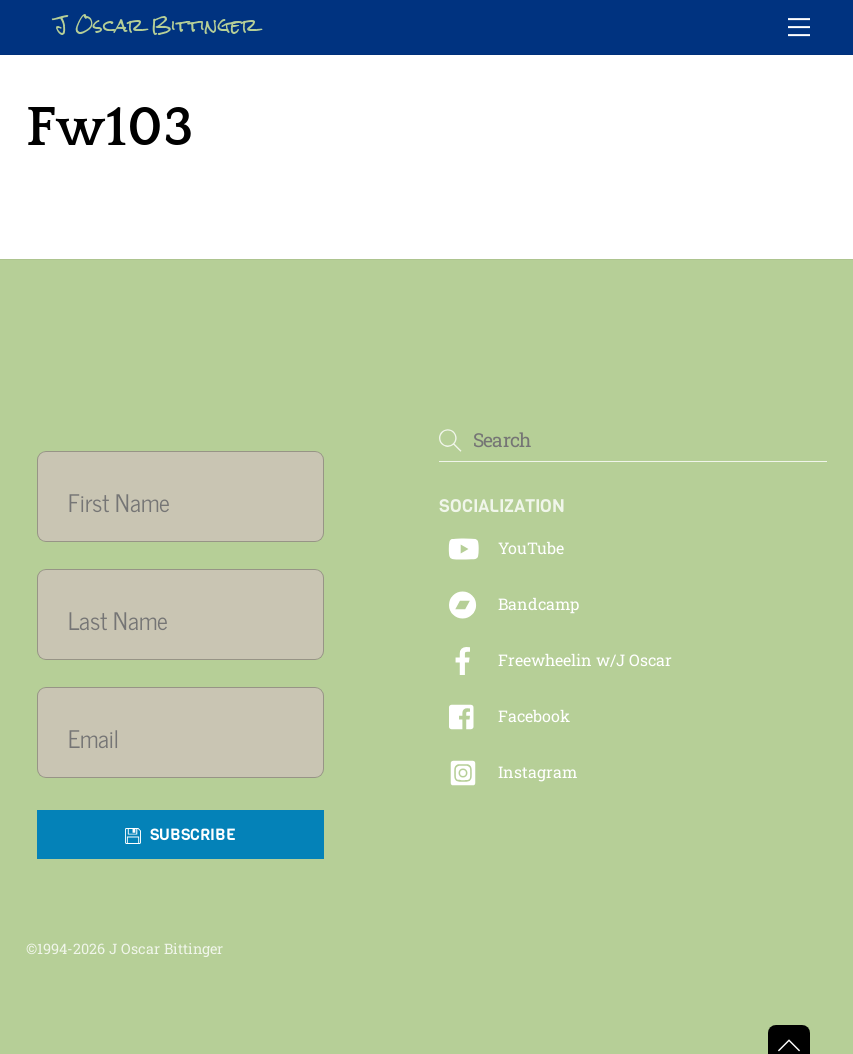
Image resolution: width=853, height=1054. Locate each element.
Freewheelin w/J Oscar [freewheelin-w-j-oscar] (555, 659)
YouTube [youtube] (501, 547)
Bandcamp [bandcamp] (509, 603)
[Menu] (799, 27)
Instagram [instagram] (508, 771)
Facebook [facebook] (504, 715)
